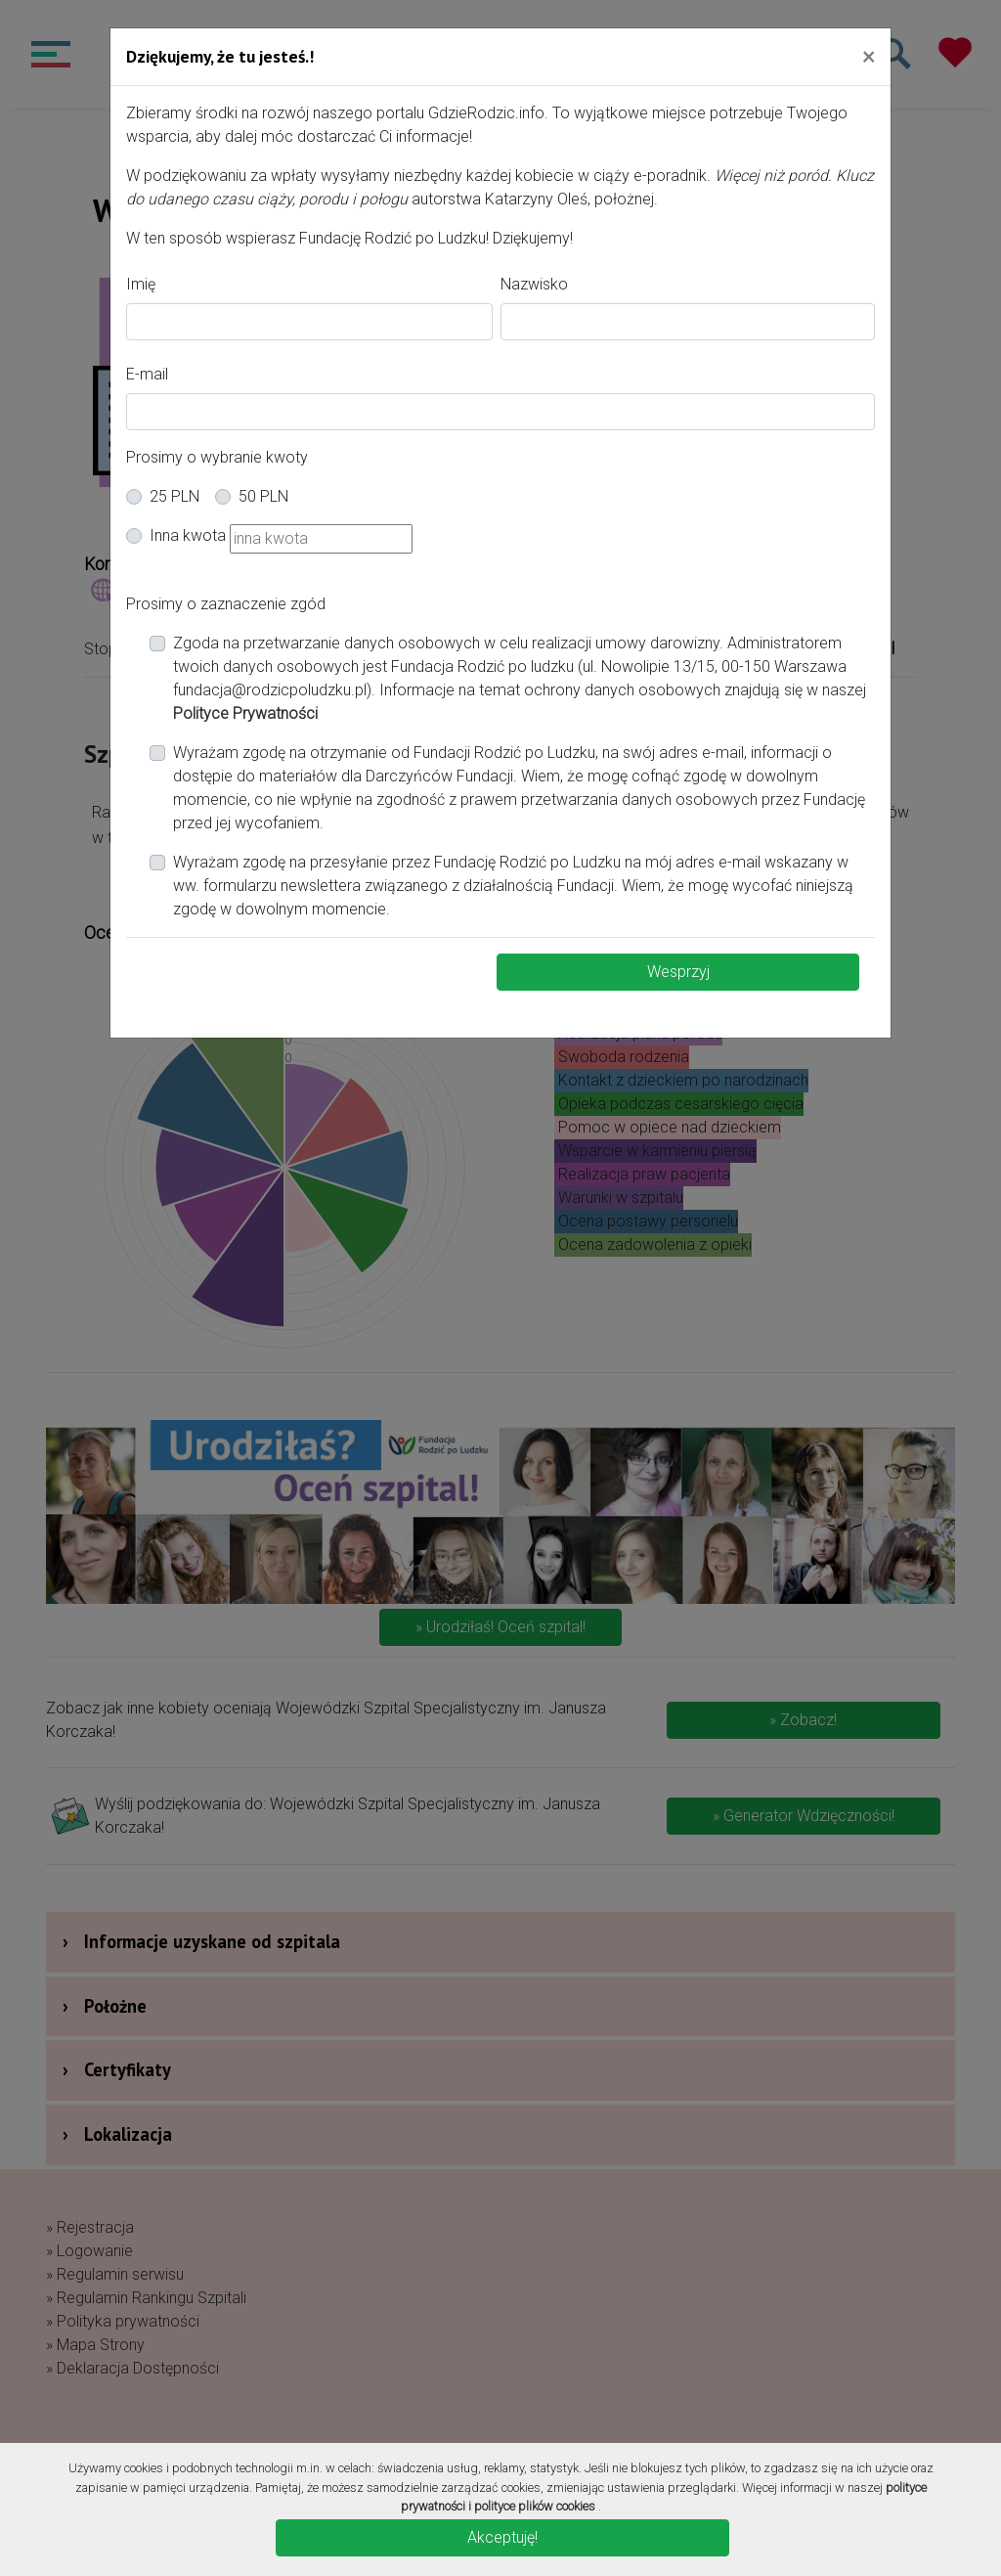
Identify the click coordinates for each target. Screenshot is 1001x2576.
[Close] (869, 55)
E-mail (147, 374)
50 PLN (263, 496)
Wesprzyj (678, 971)
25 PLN (174, 496)
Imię (140, 284)
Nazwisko (534, 284)
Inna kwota (188, 535)
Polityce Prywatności (245, 713)
